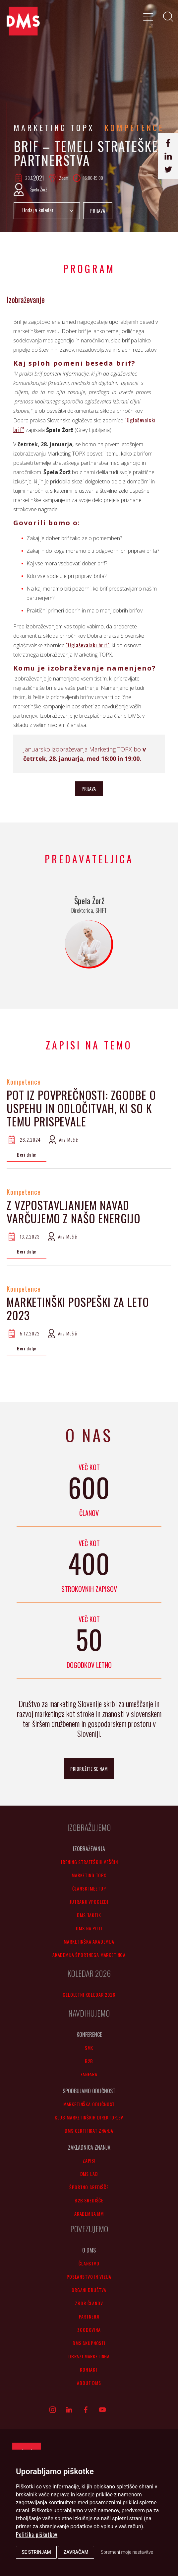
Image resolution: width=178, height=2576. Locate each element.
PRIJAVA (97, 210)
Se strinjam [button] (36, 2552)
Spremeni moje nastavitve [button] (127, 2552)
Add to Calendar (47, 210)
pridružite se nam (89, 1768)
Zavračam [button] (76, 2552)
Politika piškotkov (36, 2535)
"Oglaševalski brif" (87, 645)
